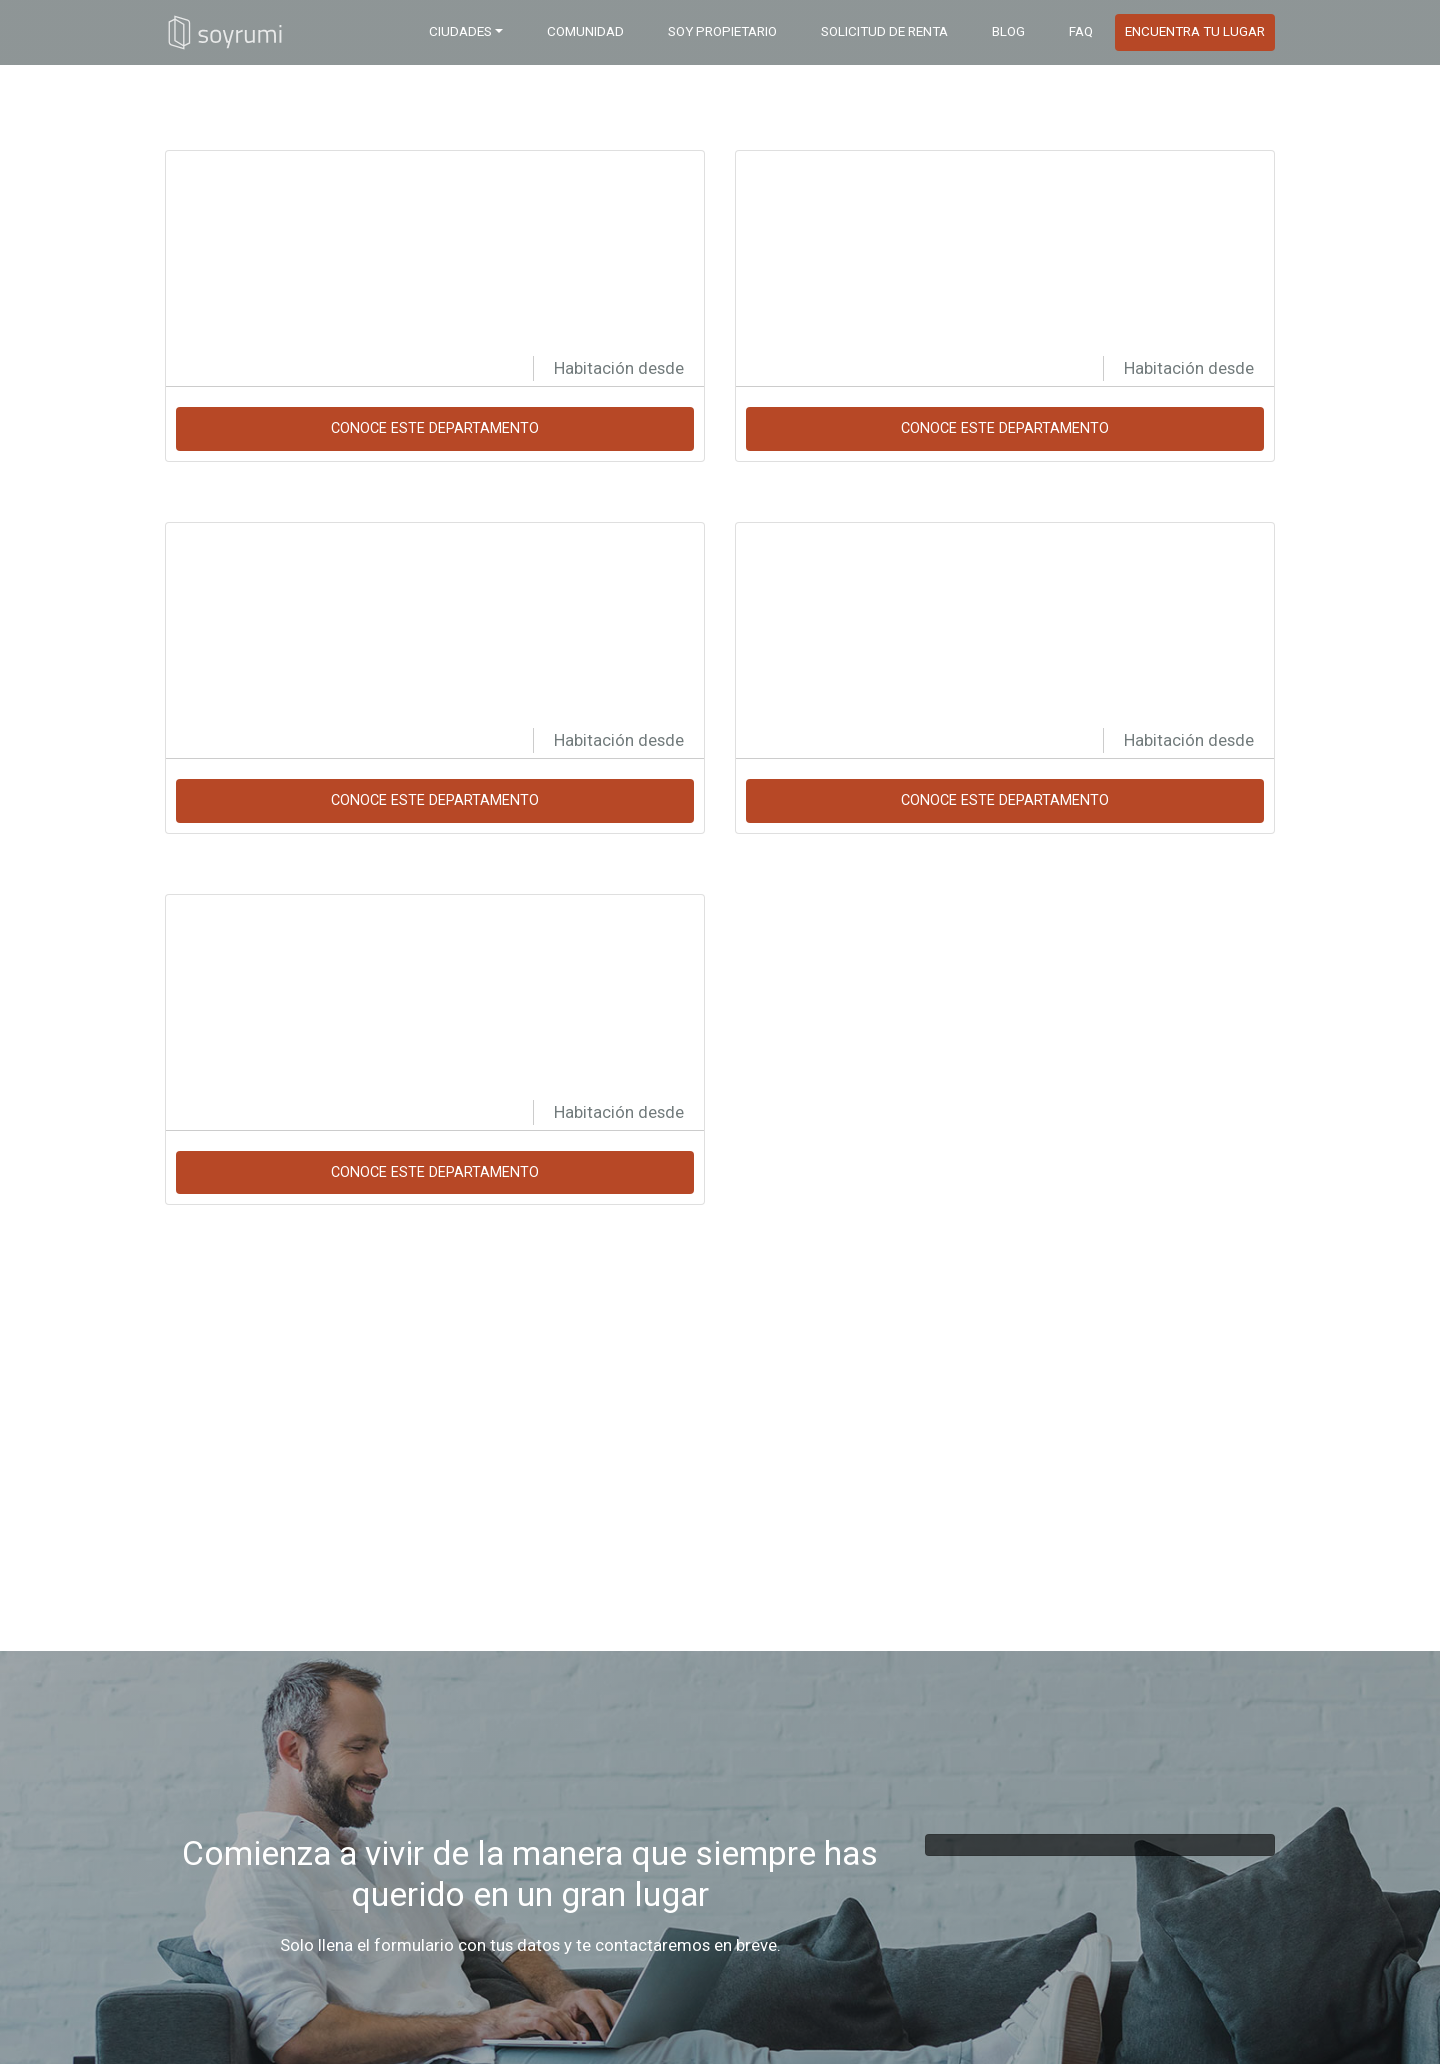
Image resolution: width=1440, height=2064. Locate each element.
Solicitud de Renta (884, 31)
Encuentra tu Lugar (1195, 31)
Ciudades (460, 31)
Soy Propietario (722, 31)
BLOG (1008, 31)
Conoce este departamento (435, 428)
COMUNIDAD (585, 31)
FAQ (1081, 31)
